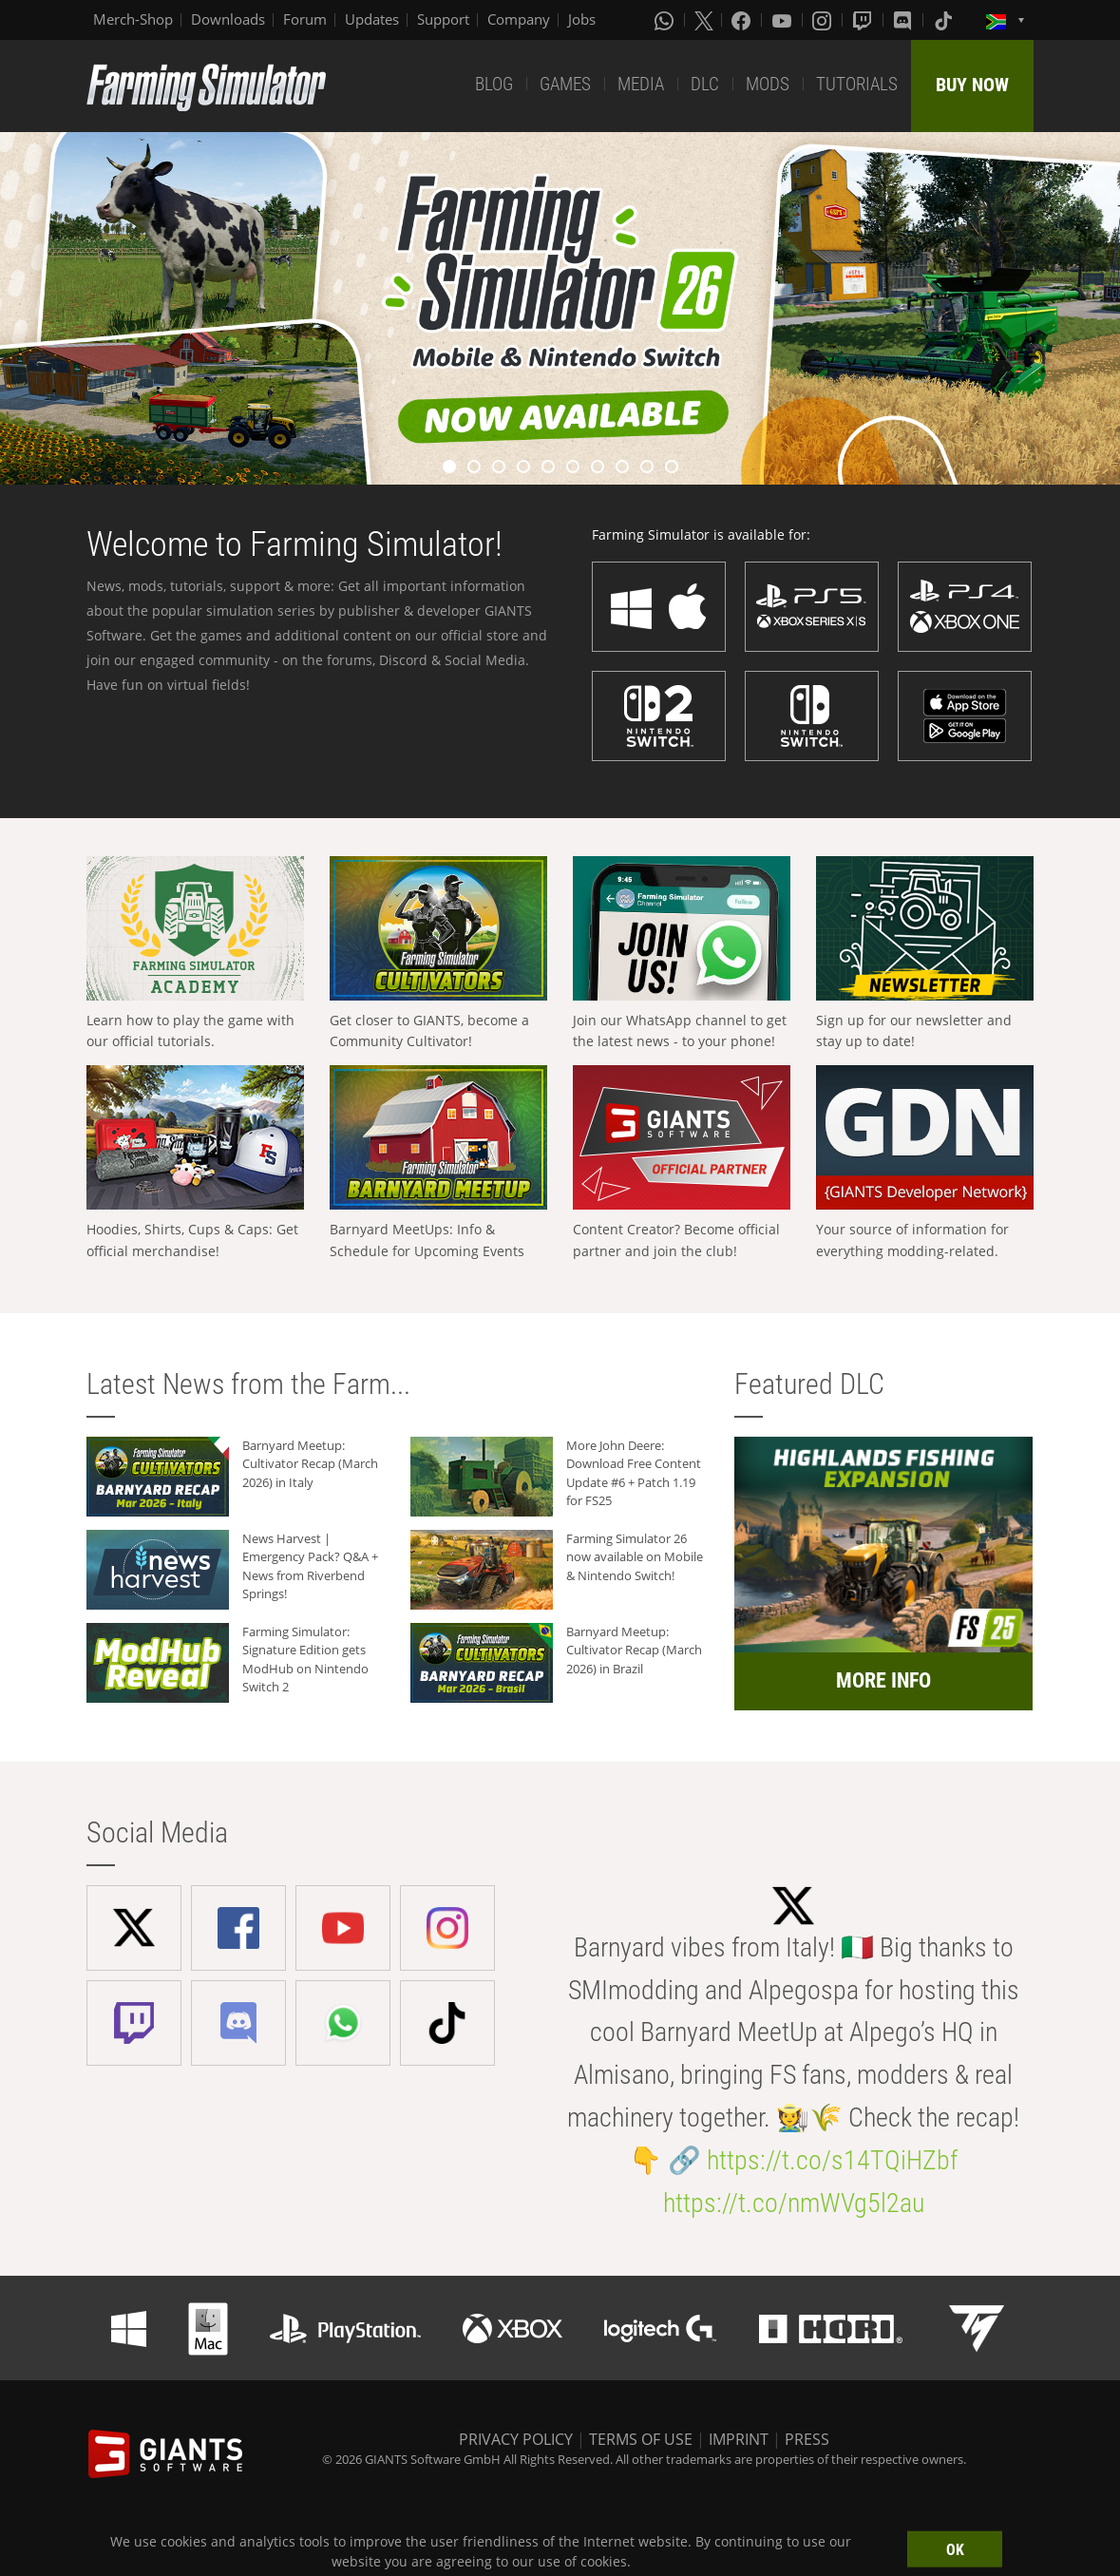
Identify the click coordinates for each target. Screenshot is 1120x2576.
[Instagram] (823, 20)
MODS (767, 84)
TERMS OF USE (641, 2439)
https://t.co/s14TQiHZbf (832, 2160)
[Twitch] (864, 20)
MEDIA (640, 84)
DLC (705, 84)
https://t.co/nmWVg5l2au (793, 2203)
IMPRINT (739, 2439)
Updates (372, 19)
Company (518, 19)
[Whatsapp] (666, 20)
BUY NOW (972, 84)
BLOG (494, 84)
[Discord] (904, 20)
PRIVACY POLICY (516, 2439)
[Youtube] (783, 20)
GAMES (565, 84)
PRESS (807, 2439)
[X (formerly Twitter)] (703, 20)
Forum (305, 19)
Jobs (582, 19)
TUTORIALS (857, 84)
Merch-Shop (133, 19)
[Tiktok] (945, 20)
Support (443, 19)
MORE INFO (883, 1680)
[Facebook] (742, 20)
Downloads (228, 19)
